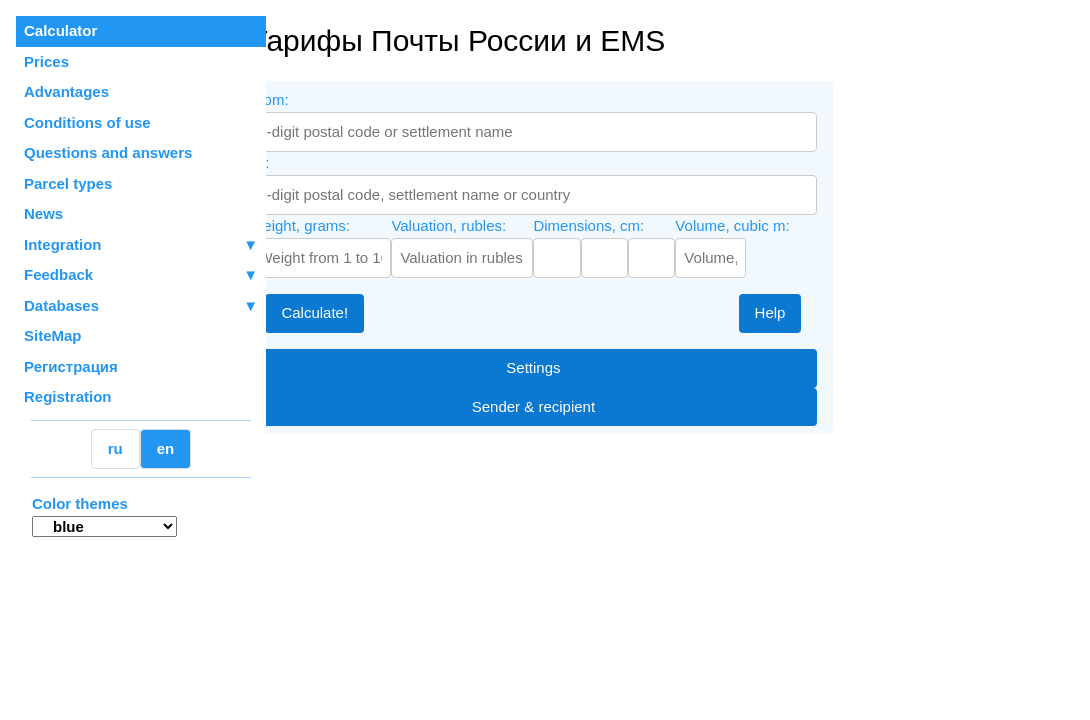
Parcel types (68, 183)
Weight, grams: (348, 225)
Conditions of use (87, 122)
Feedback (141, 275)
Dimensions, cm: (637, 225)
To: (308, 162)
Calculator (60, 30)
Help (818, 312)
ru (115, 448)
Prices (46, 61)
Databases (61, 305)
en (166, 448)
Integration (141, 245)
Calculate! (363, 312)
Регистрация (71, 366)
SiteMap (53, 335)
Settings (582, 367)
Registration (68, 396)
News (43, 213)
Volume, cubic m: (781, 225)
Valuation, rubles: (497, 225)
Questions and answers (108, 152)
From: (317, 99)
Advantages (66, 91)
